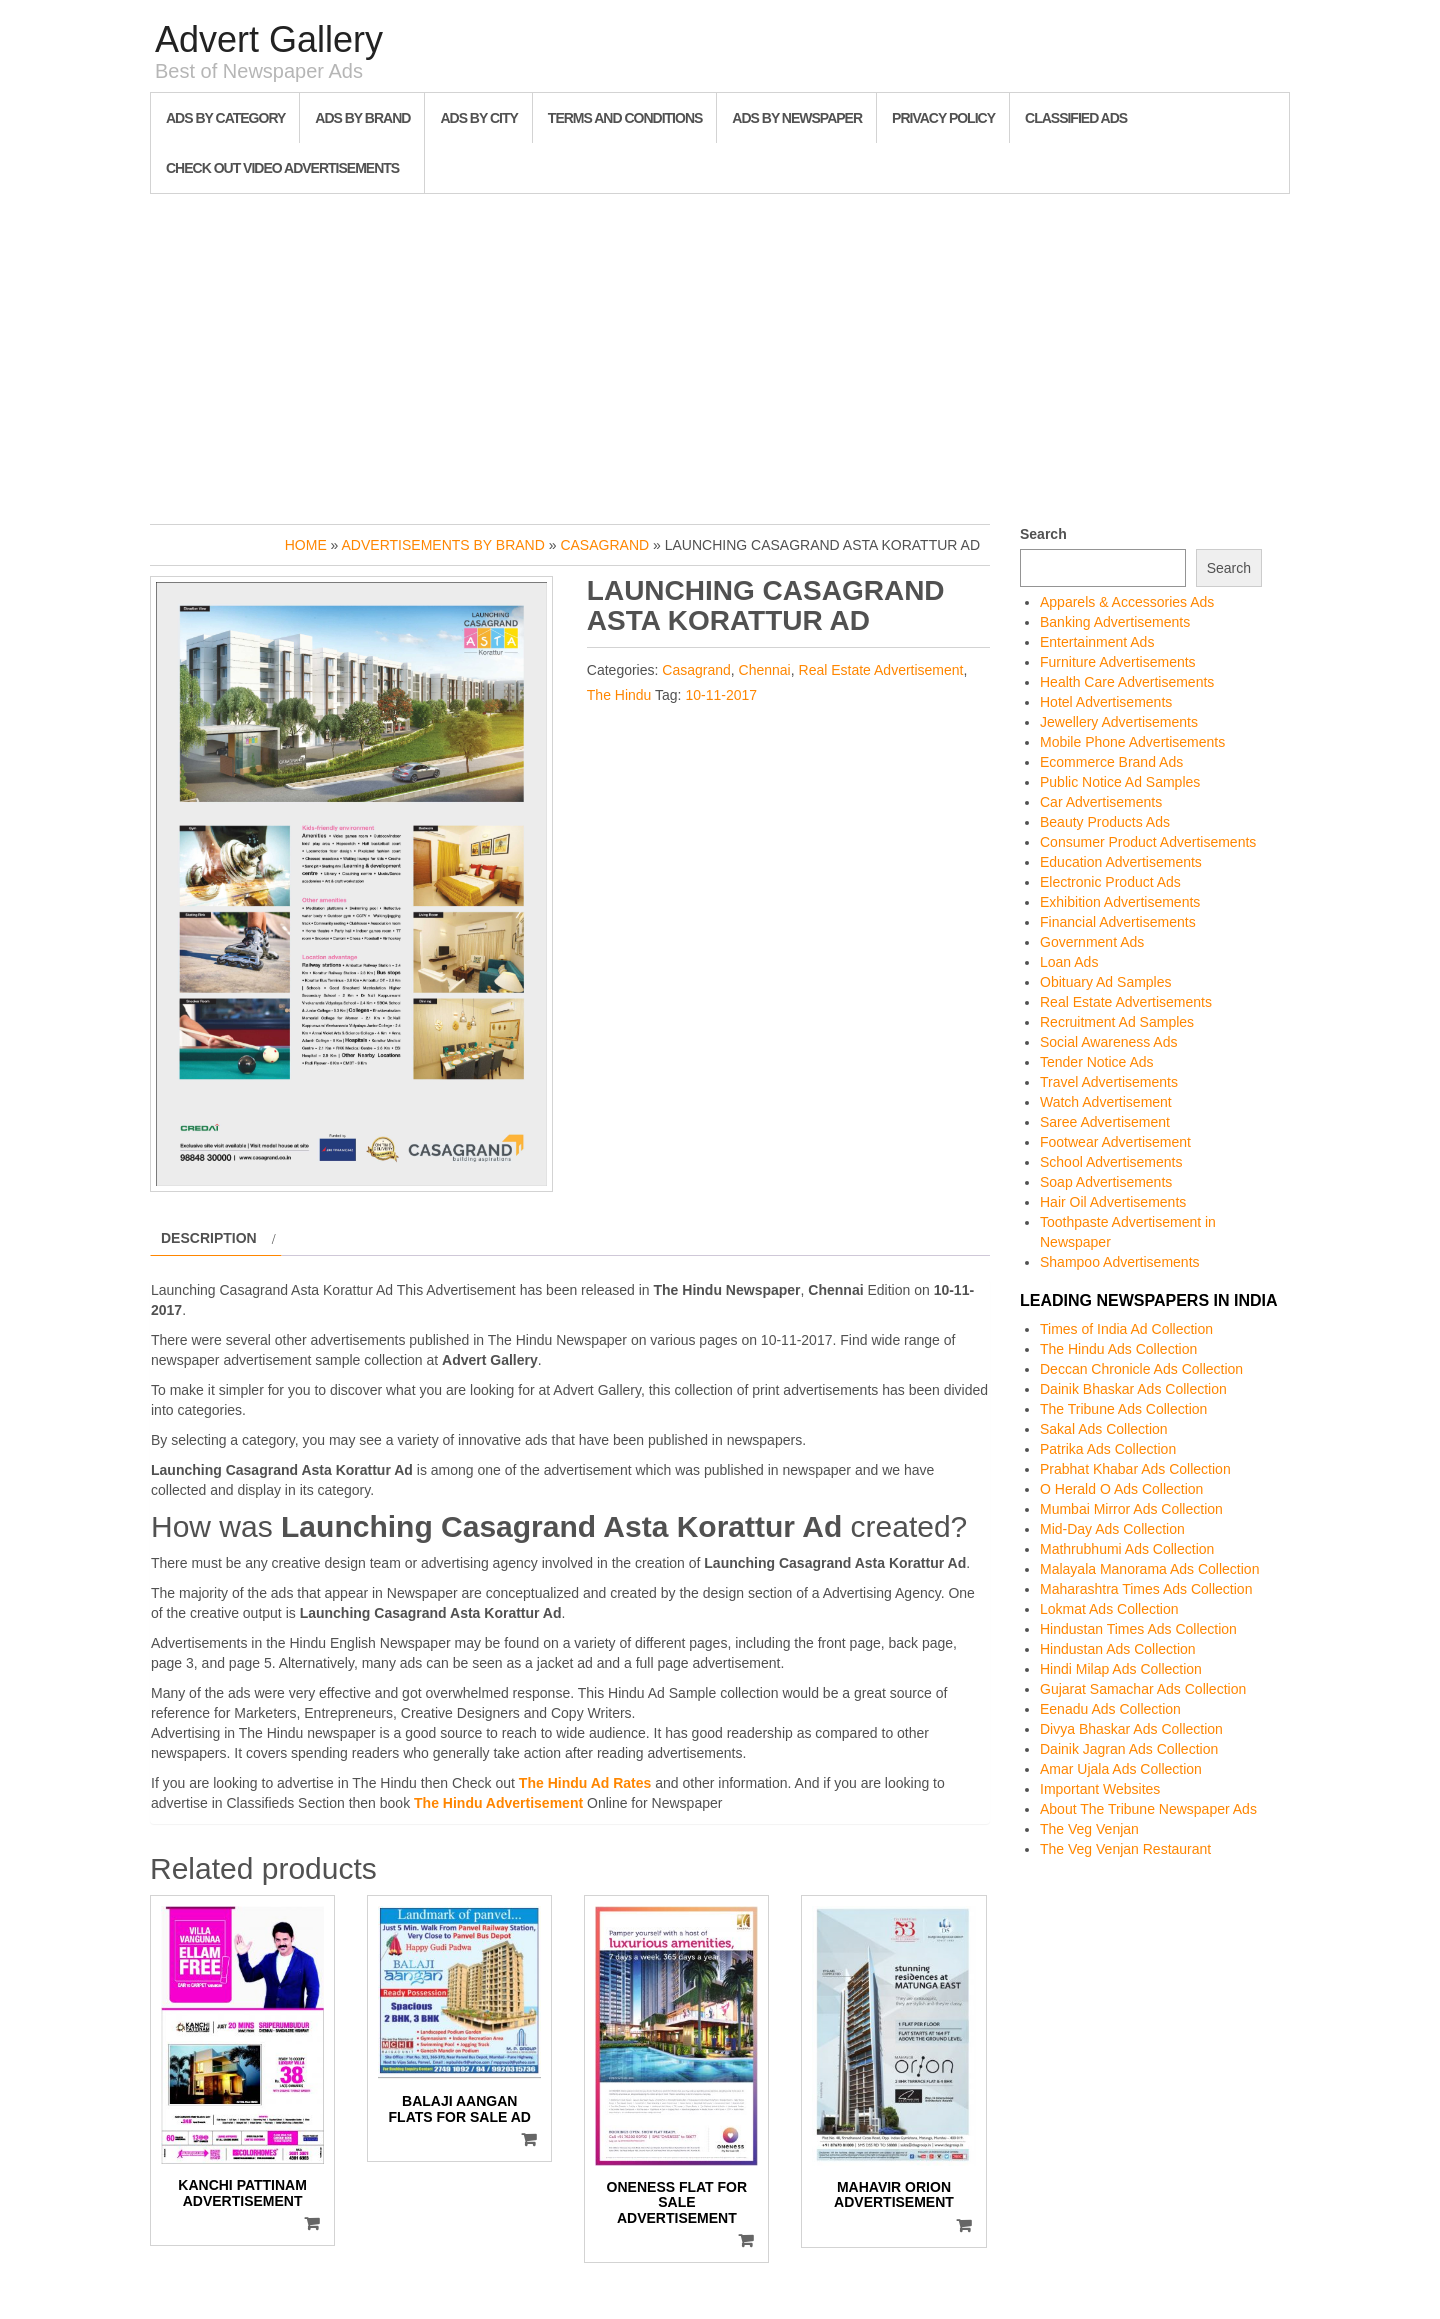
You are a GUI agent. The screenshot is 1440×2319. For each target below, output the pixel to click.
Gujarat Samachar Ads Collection (1143, 1689)
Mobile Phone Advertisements (1132, 742)
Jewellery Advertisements (1119, 722)
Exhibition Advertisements (1120, 902)
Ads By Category (225, 118)
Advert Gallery (269, 39)
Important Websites (1100, 1789)
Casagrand (604, 545)
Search (1043, 534)
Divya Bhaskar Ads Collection (1131, 1729)
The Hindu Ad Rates (585, 1783)
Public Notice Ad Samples (1120, 782)
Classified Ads (1076, 118)
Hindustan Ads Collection (1118, 1649)
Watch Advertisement (1106, 1102)
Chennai (765, 670)
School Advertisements (1111, 1162)
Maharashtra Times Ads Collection (1146, 1589)
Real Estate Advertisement (881, 670)
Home (306, 545)
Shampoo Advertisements (1120, 1262)
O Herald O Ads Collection (1121, 1489)
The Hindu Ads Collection (1118, 1349)
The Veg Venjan (1089, 1829)
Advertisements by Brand (443, 545)
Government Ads (1092, 942)
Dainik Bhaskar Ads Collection (1133, 1389)
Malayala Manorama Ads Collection (1149, 1569)
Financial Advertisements (1118, 922)
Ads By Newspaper (797, 118)
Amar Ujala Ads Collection (1121, 1769)
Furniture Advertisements (1118, 662)
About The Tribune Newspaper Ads (1148, 1809)
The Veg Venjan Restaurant (1125, 1849)
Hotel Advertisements (1106, 702)
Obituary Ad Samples (1106, 982)
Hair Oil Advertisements (1113, 1202)
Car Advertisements (1101, 802)
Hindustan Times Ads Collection (1138, 1629)
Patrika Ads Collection (1108, 1449)
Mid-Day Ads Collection (1112, 1529)
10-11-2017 (721, 695)
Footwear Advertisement (1115, 1142)
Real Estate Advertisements (1126, 1002)
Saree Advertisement (1105, 1122)
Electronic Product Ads (1110, 882)
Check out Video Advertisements (282, 168)
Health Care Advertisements (1127, 682)
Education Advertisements (1121, 862)
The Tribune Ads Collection (1123, 1409)
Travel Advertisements (1109, 1082)
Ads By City (478, 118)
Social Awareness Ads (1109, 1042)
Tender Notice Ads (1097, 1062)
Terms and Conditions (625, 118)
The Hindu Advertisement (498, 1803)
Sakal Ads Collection (1104, 1429)
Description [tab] (209, 1238)
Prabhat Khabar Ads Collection (1135, 1469)
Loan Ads (1069, 962)
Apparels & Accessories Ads (1127, 602)
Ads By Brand (362, 118)
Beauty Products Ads (1105, 822)
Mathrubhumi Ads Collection (1127, 1549)
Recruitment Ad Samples (1117, 1022)
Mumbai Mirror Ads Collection (1131, 1509)
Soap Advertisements (1106, 1182)
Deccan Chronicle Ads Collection (1141, 1369)
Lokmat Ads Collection (1109, 1609)
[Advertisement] (720, 354)
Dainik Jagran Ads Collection (1129, 1749)
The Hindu (619, 695)
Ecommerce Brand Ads (1111, 762)
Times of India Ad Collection (1126, 1329)
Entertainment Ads (1097, 642)
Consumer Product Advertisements (1148, 842)
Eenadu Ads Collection (1110, 1709)
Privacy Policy (943, 118)
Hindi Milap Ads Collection (1121, 1669)
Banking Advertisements (1115, 622)
